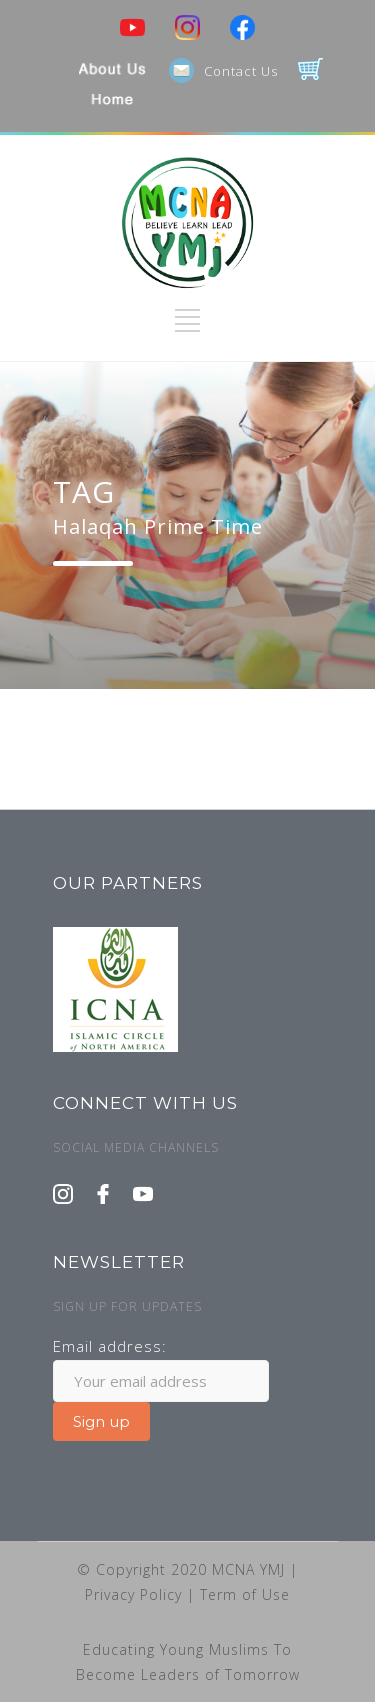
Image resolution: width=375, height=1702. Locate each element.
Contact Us (241, 71)
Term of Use (245, 1594)
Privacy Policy (136, 1594)
